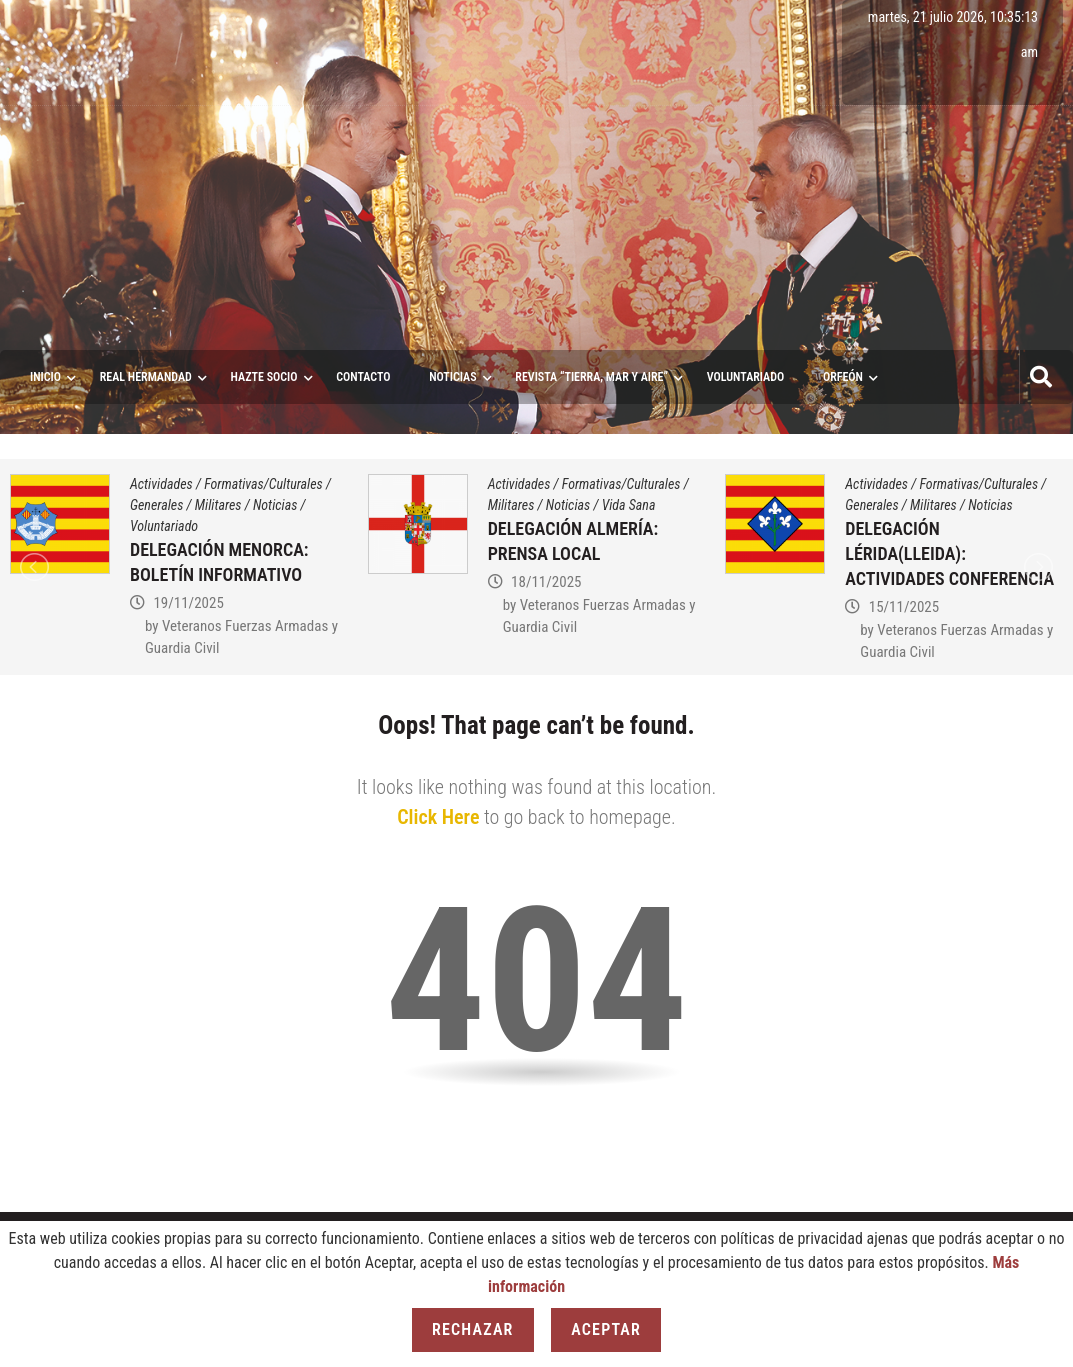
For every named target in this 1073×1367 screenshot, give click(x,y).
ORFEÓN (843, 377)
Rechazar (473, 1329)
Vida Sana (629, 505)
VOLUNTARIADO (746, 377)
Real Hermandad (146, 377)
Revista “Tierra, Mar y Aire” (591, 377)
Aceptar (606, 1329)
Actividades (161, 484)
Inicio (45, 377)
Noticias (452, 377)
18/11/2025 (546, 582)
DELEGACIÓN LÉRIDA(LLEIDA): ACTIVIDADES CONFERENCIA (949, 553)
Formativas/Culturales (263, 484)
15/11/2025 (904, 607)
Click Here (438, 817)
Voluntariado (164, 526)
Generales (156, 505)
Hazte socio (264, 377)
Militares (218, 505)
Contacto (363, 377)
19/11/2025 (188, 603)
